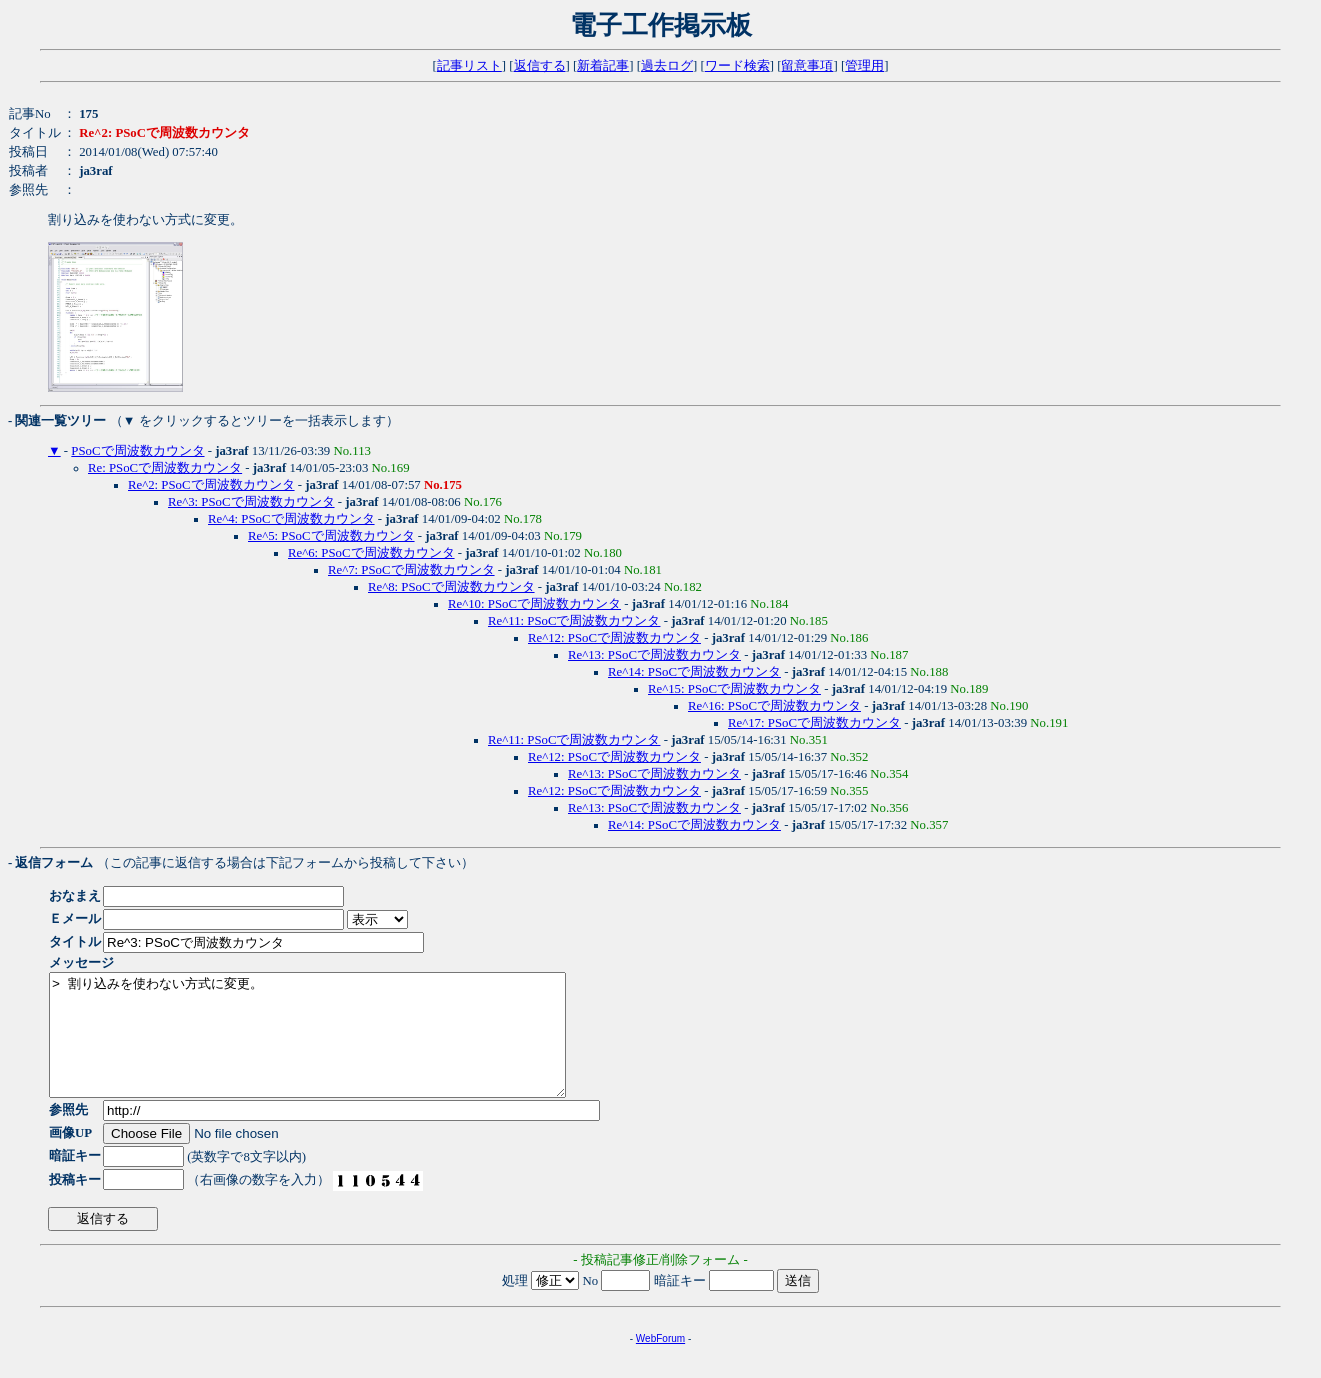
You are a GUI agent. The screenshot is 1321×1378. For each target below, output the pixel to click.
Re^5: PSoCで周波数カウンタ (331, 536)
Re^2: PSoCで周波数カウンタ (211, 485)
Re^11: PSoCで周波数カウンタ (574, 621)
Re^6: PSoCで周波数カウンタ (371, 553)
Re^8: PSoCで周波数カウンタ (451, 587)
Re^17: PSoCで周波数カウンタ (814, 723)
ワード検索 (737, 66)
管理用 (864, 66)
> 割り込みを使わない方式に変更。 (338, 1047)
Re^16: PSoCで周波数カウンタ (774, 706)
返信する (540, 66)
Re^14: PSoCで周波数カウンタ (694, 672)
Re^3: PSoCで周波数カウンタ (251, 502)
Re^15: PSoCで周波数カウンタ (734, 689)
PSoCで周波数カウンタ (137, 451)
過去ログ (667, 66)
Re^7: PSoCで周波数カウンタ (411, 570)
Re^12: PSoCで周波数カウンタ (614, 638)
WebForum (660, 1362)
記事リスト (469, 66)
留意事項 (807, 66)
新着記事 (603, 66)
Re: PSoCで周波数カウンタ (165, 468)
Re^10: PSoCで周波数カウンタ (534, 604)
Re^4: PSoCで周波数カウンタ (291, 519)
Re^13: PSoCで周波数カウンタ (654, 655)
